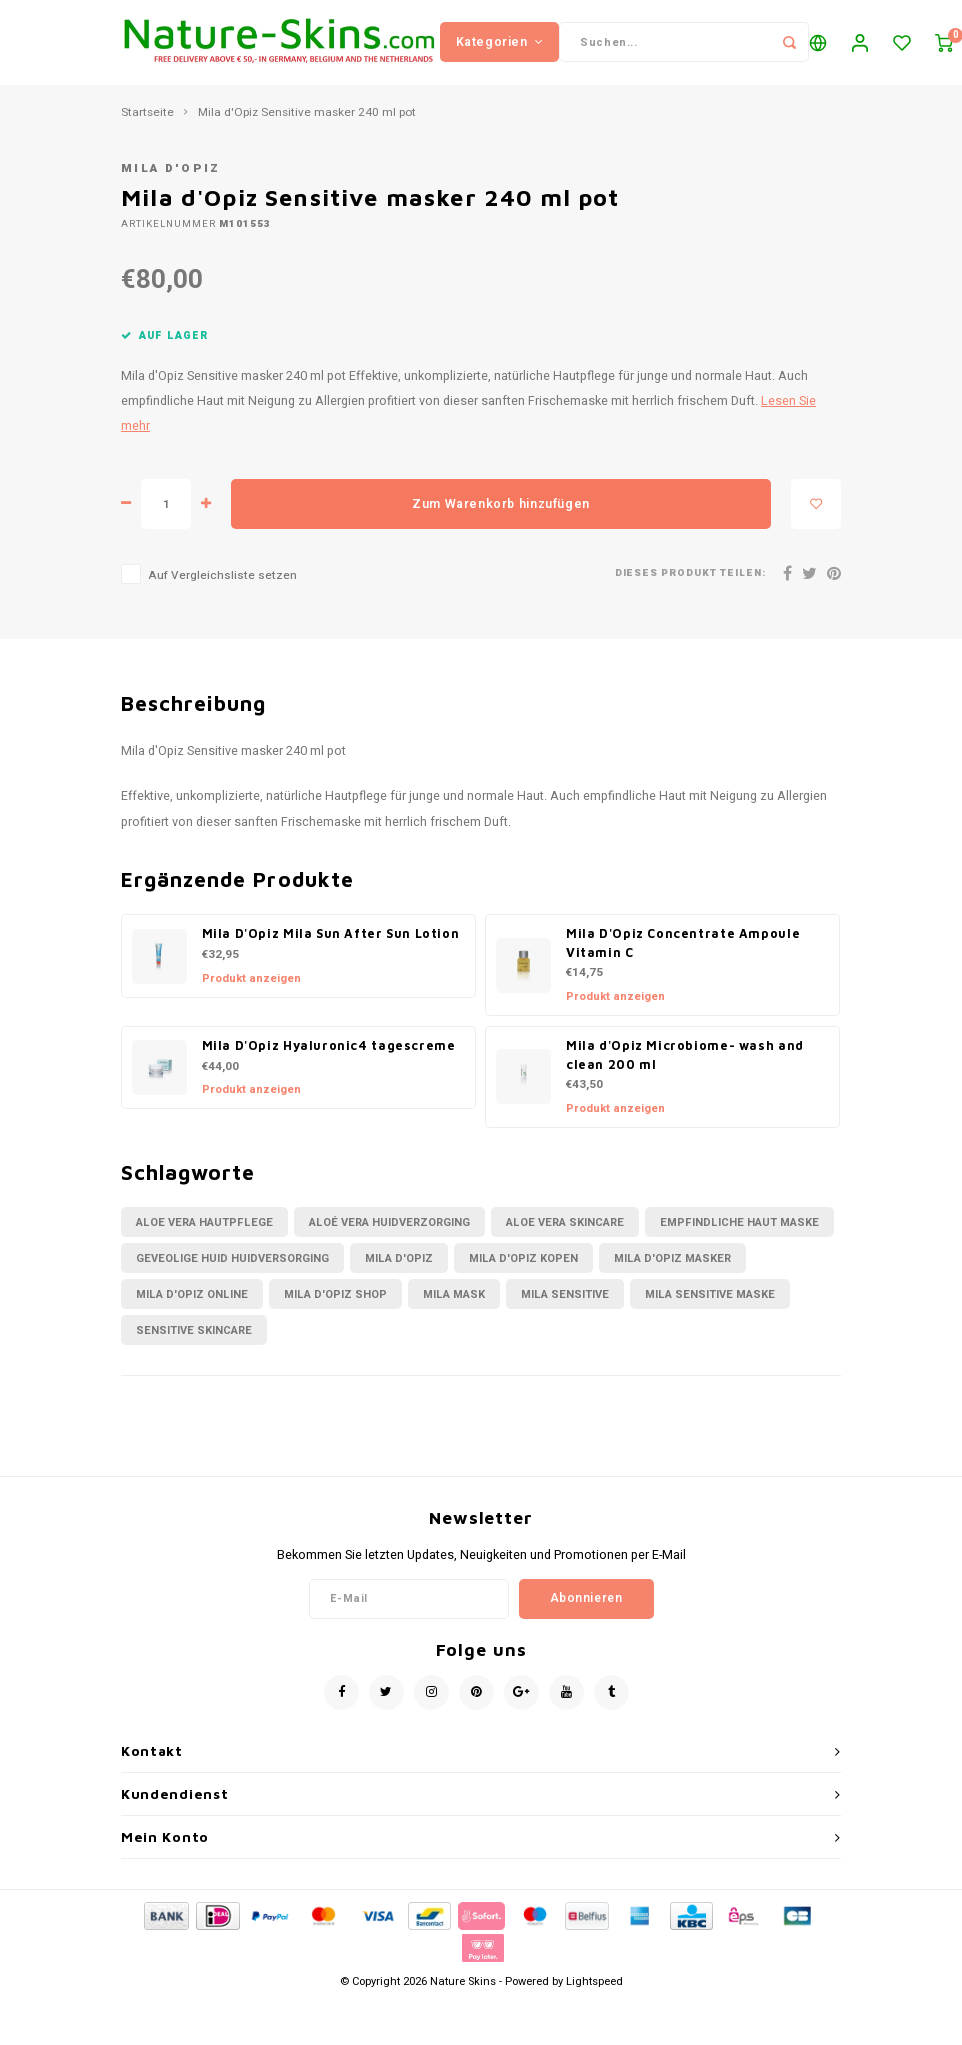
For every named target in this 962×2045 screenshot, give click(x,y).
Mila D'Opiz (399, 1273)
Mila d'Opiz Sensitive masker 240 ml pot (307, 128)
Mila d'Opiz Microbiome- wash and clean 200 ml (685, 1070)
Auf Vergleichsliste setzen (222, 591)
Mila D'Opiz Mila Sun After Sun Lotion (331, 949)
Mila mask (454, 1309)
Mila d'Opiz (171, 184)
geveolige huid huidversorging (232, 1273)
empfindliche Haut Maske (739, 1237)
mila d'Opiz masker (672, 1273)
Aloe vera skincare (565, 1237)
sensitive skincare (194, 1345)
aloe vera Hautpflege (204, 1237)
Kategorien (500, 49)
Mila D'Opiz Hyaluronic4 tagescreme (329, 1060)
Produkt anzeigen (251, 993)
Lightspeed (594, 1996)
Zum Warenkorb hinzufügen (501, 519)
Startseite (147, 128)
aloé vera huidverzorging (389, 1237)
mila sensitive (565, 1309)
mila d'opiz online (192, 1309)
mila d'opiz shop (335, 1309)
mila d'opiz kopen (523, 1273)
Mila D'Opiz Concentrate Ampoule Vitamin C (683, 959)
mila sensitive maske (710, 1309)
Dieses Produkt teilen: (690, 589)
